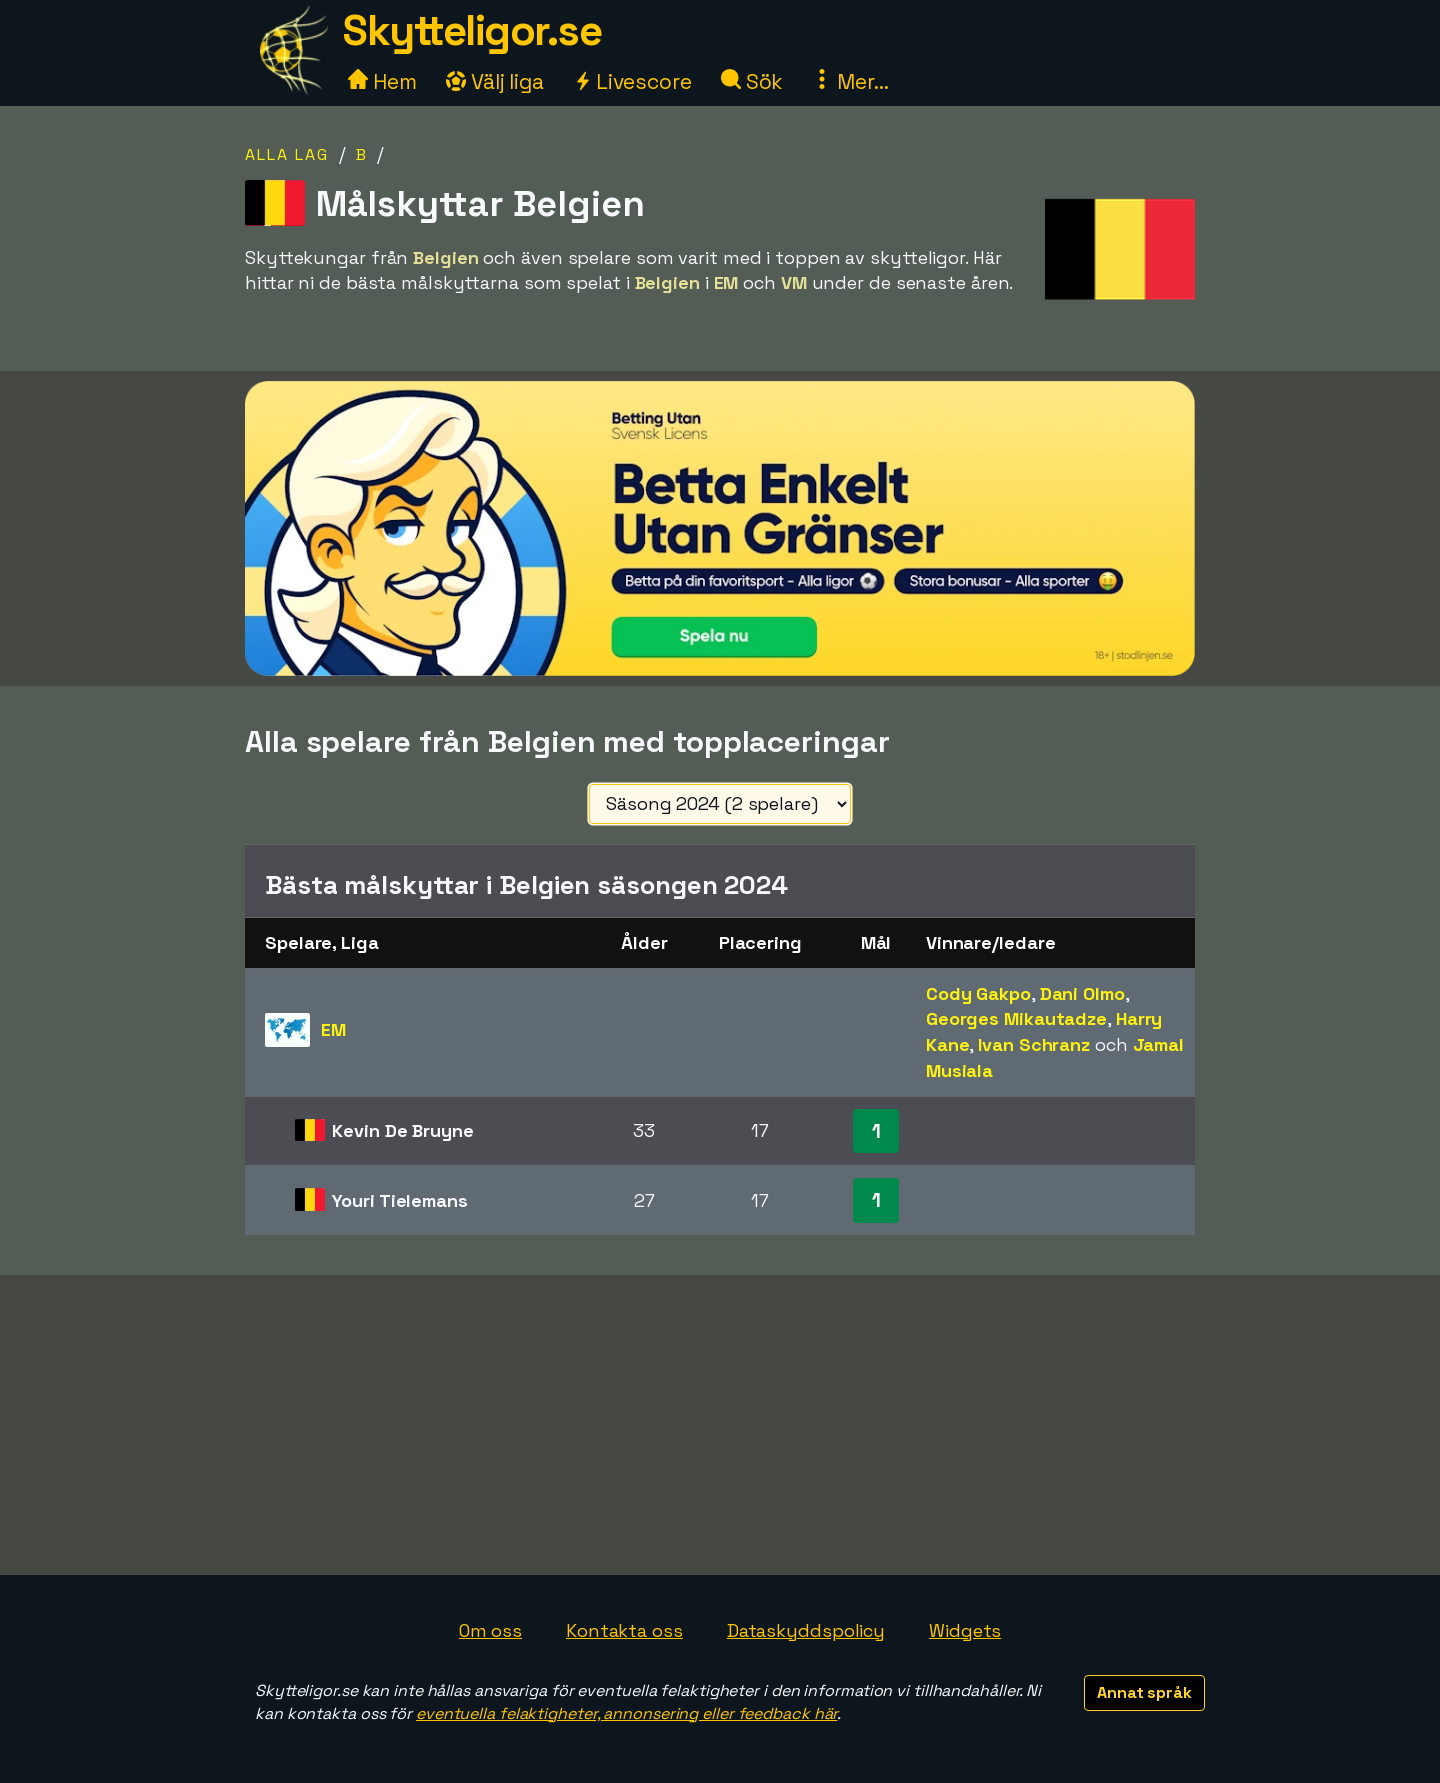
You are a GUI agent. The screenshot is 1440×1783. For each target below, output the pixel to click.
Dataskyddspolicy (806, 1630)
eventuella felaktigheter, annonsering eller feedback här (626, 1713)
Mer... (850, 81)
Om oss (490, 1630)
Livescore (632, 81)
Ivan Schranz (1034, 1044)
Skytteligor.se (472, 30)
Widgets (965, 1630)
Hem (382, 81)
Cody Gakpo (978, 993)
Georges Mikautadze (1016, 1018)
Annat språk (1144, 1692)
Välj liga (495, 81)
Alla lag (287, 154)
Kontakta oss (624, 1630)
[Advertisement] (720, 1425)
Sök (752, 81)
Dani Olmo (1082, 993)
